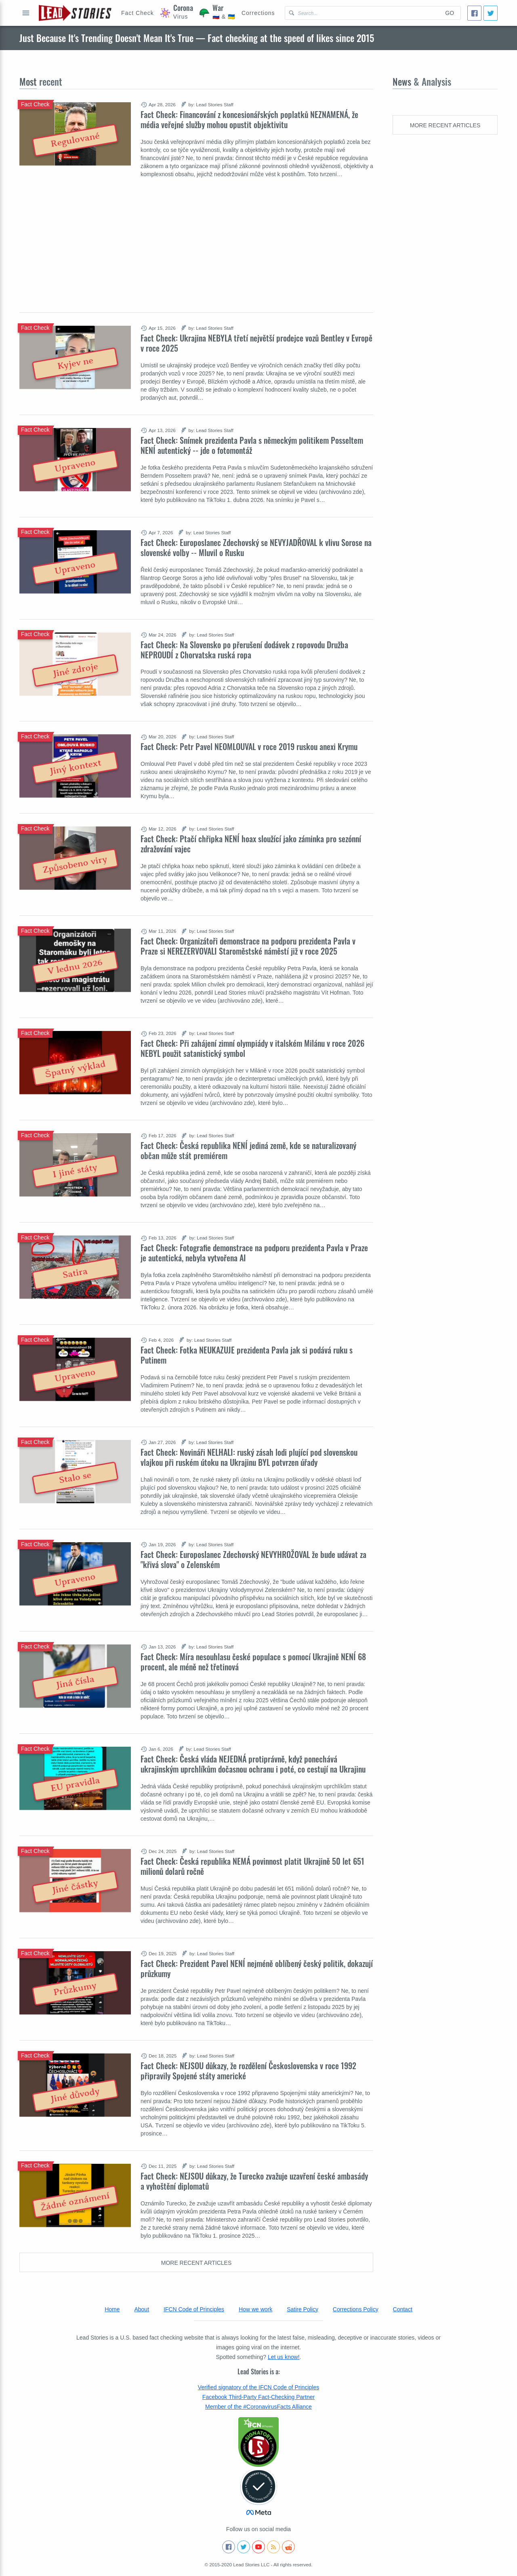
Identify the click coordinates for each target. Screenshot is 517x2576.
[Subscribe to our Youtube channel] (258, 2546)
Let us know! (284, 2357)
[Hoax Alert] (137, 13)
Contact (402, 2309)
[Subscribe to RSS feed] (273, 2546)
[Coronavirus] (176, 13)
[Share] (474, 13)
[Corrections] (258, 13)
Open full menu (26, 13)
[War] (217, 13)
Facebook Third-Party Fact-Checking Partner (258, 2397)
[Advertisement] (196, 238)
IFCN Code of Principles (194, 2309)
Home (112, 2309)
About (141, 2309)
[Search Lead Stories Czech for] (362, 12)
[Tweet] (490, 13)
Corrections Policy (355, 2309)
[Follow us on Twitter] (243, 2546)
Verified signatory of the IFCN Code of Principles (258, 2387)
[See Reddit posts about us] (288, 2546)
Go (449, 13)
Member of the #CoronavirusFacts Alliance (258, 2406)
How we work (255, 2309)
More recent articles (196, 2263)
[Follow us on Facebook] (228, 2546)
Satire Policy (302, 2309)
